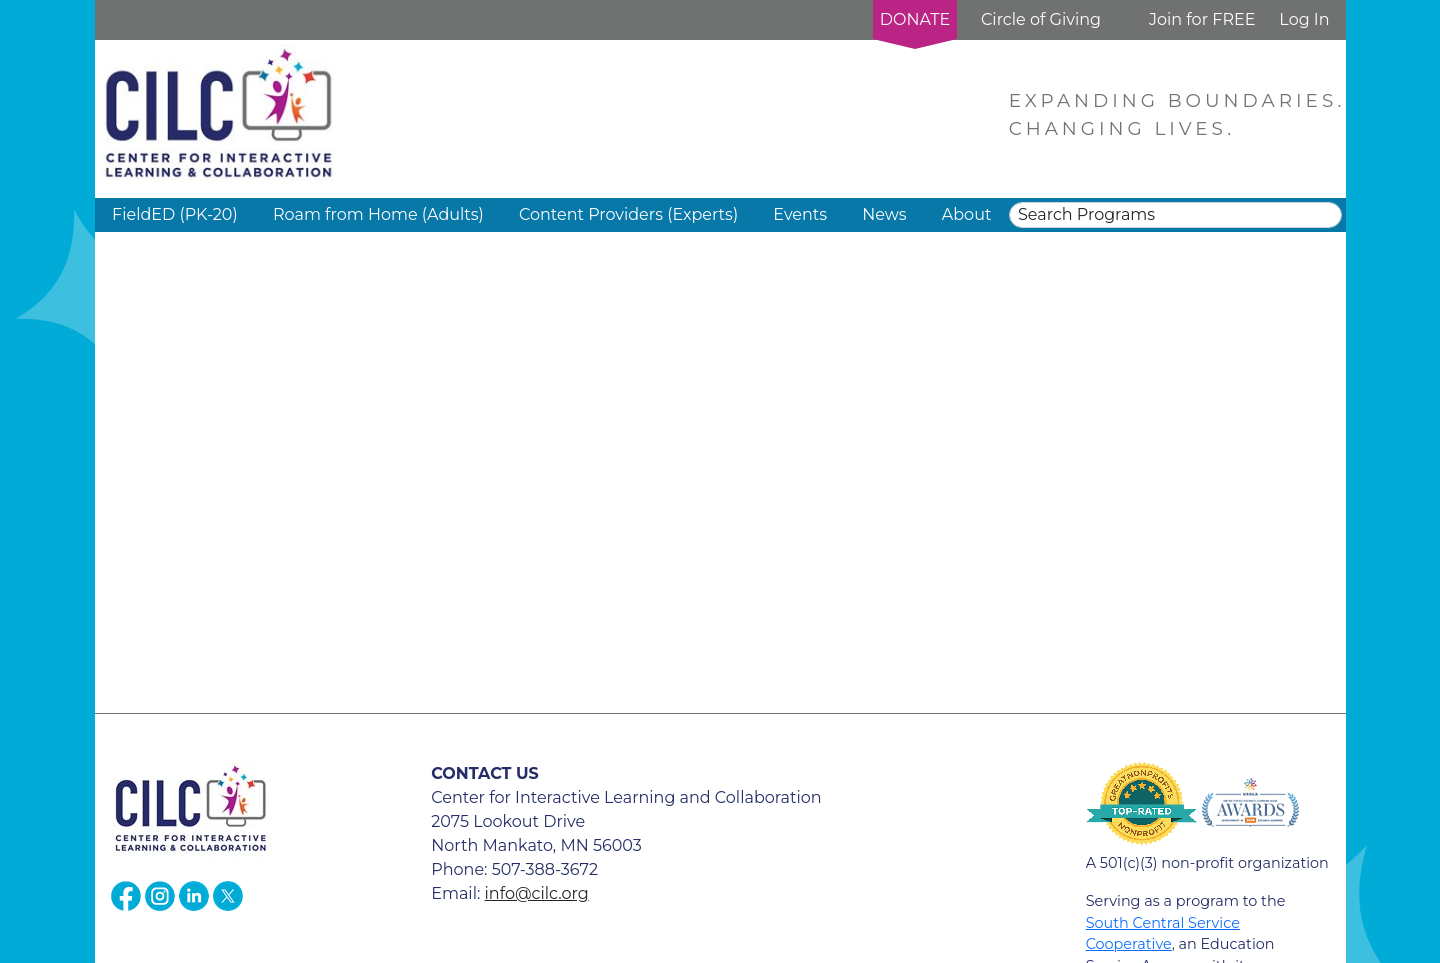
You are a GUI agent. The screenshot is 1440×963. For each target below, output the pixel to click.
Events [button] (800, 214)
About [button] (967, 214)
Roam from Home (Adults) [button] (378, 214)
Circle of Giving (1041, 19)
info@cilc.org (537, 893)
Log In (1304, 19)
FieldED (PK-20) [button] (175, 214)
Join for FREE (1202, 19)
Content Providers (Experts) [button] (628, 214)
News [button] (884, 214)
